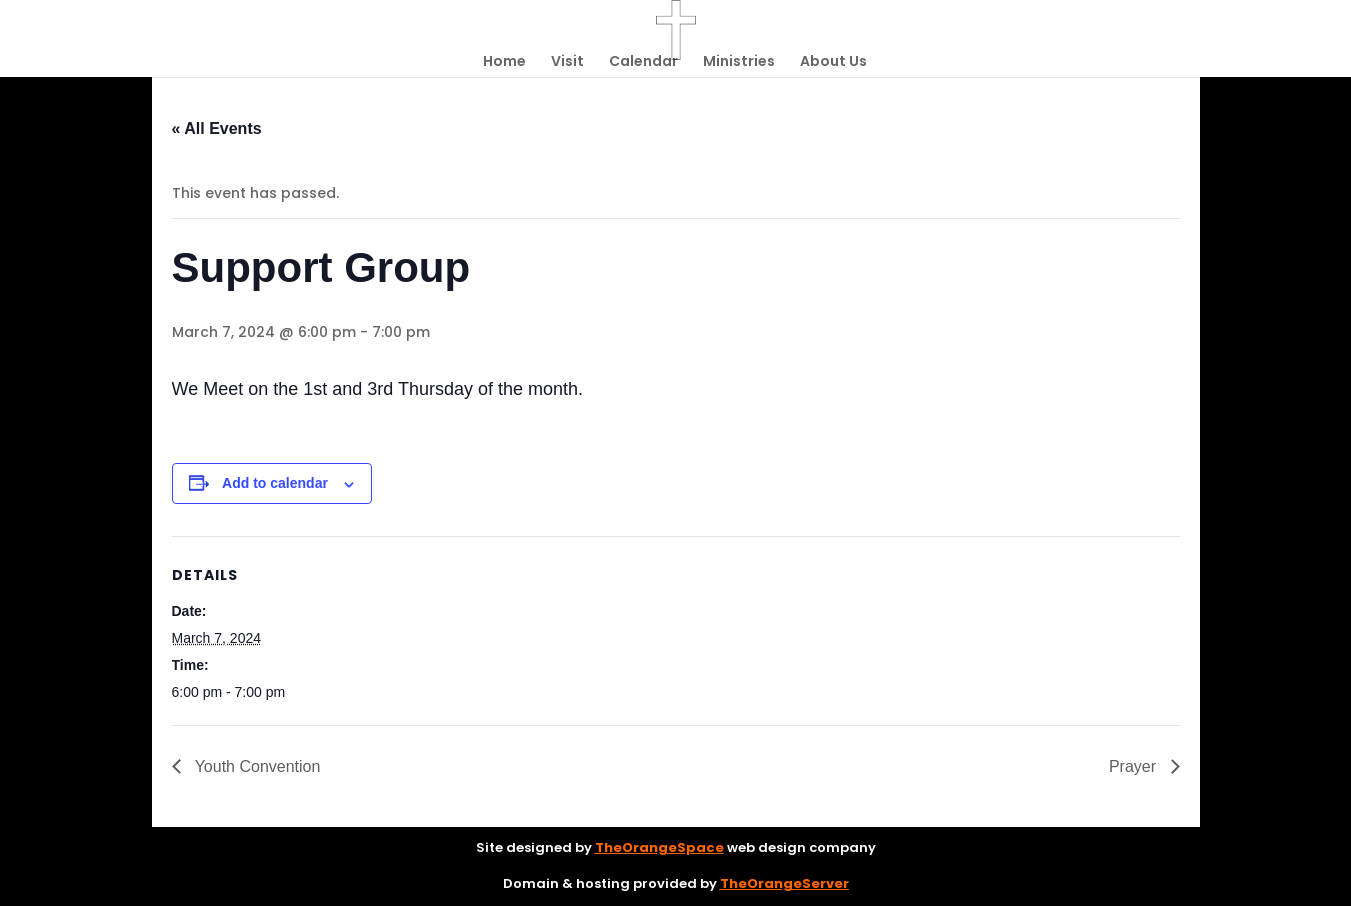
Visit (567, 62)
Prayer (1135, 766)
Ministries (739, 62)
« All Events (217, 128)
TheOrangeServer (784, 883)
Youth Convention (256, 766)
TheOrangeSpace (659, 847)
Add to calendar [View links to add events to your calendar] (275, 483)
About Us (833, 62)
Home (504, 62)
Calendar (643, 62)
